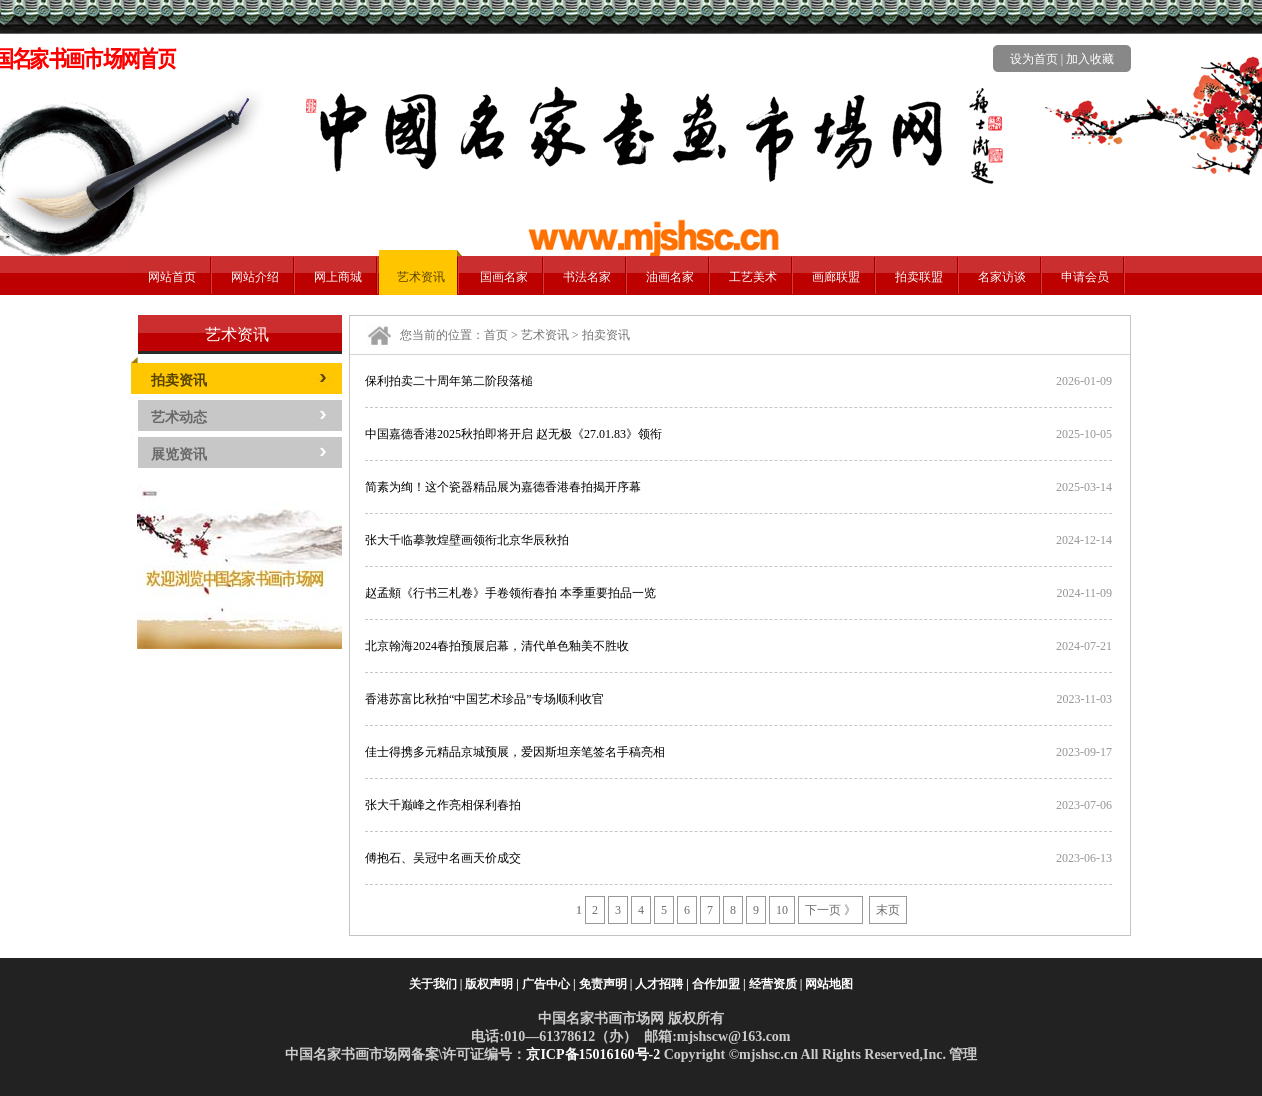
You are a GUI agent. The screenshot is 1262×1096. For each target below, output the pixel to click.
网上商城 (338, 277)
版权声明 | (492, 984)
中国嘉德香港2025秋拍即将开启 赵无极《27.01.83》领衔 (513, 434)
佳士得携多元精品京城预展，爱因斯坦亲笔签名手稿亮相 (515, 752)
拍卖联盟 (919, 277)
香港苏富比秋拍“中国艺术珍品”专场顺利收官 (484, 699)
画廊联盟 (836, 277)
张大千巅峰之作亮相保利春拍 (443, 805)
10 (782, 910)
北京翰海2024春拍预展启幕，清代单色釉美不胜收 (497, 646)
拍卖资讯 (179, 380)
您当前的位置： (442, 335)
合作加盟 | (719, 984)
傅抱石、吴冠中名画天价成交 (443, 858)
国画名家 (504, 277)
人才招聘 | (662, 984)
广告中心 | (549, 984)
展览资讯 (179, 454)
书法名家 (587, 277)
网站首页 (172, 277)
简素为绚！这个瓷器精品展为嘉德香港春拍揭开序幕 (503, 487)
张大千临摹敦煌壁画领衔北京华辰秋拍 (467, 540)
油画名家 (670, 277)
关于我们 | (436, 984)
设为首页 (1034, 59)
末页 (888, 910)
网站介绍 (255, 277)
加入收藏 (1090, 59)
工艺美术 (753, 277)
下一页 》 (830, 910)
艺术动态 (179, 417)
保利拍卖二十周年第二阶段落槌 (449, 381)
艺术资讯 (421, 277)
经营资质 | (776, 984)
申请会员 (1085, 277)
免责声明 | (606, 984)
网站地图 (829, 984)
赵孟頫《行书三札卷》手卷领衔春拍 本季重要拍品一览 (510, 593)
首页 (496, 335)
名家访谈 (1002, 277)
